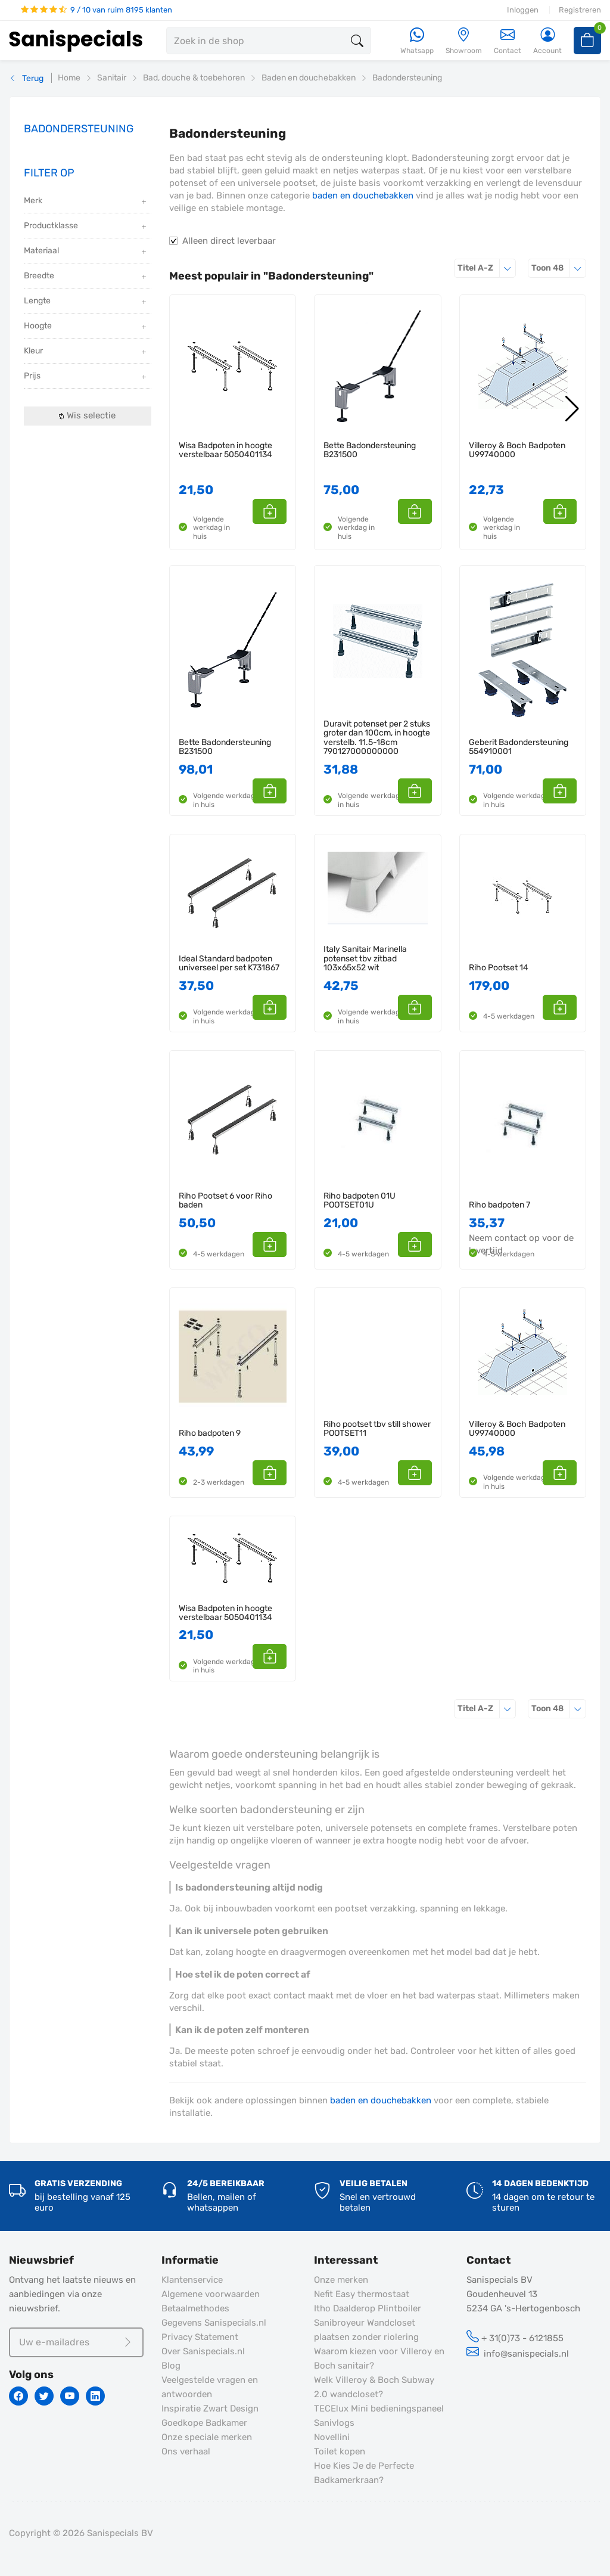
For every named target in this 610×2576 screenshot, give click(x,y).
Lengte (86, 302)
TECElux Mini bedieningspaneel (379, 2408)
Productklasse (86, 227)
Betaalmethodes (195, 2308)
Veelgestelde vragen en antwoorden (209, 2387)
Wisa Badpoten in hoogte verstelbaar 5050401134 (225, 450)
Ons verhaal (185, 2451)
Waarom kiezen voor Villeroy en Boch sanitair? (379, 2358)
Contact (507, 41)
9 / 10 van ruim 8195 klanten (96, 9)
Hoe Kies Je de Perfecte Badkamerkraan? (364, 2472)
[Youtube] (69, 2396)
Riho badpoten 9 (210, 1433)
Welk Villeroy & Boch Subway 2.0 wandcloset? (374, 2387)
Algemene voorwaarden (210, 2294)
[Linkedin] (95, 2396)
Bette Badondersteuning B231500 (369, 450)
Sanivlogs (334, 2422)
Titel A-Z (487, 268)
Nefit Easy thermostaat (361, 2294)
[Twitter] (44, 2396)
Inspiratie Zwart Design (210, 2408)
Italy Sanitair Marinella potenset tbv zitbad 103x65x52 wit (365, 958)
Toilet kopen (339, 2451)
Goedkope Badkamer (204, 2422)
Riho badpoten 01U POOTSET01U (359, 1200)
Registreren (580, 10)
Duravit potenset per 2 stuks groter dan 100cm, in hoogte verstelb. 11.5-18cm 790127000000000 (376, 737)
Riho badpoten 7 (499, 1204)
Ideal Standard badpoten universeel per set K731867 (229, 963)
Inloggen (523, 10)
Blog (170, 2365)
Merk (86, 201)
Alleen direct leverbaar (229, 241)
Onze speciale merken (206, 2437)
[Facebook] (18, 2396)
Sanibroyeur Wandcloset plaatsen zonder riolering (366, 2329)
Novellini (332, 2437)
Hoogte (86, 327)
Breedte (86, 277)
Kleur (86, 352)
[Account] (547, 41)
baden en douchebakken (362, 195)
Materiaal (86, 252)
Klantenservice (192, 2279)
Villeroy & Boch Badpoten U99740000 (517, 450)
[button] (273, 511)
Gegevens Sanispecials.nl (213, 2322)
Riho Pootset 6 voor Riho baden (225, 1200)
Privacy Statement (199, 2337)
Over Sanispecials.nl (203, 2351)
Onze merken (341, 2279)
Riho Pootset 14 (498, 967)
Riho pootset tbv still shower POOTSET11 (377, 1429)
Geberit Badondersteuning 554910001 (518, 747)
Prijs (86, 377)
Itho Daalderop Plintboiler (367, 2308)
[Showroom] (464, 41)
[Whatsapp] (417, 41)
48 (558, 268)
